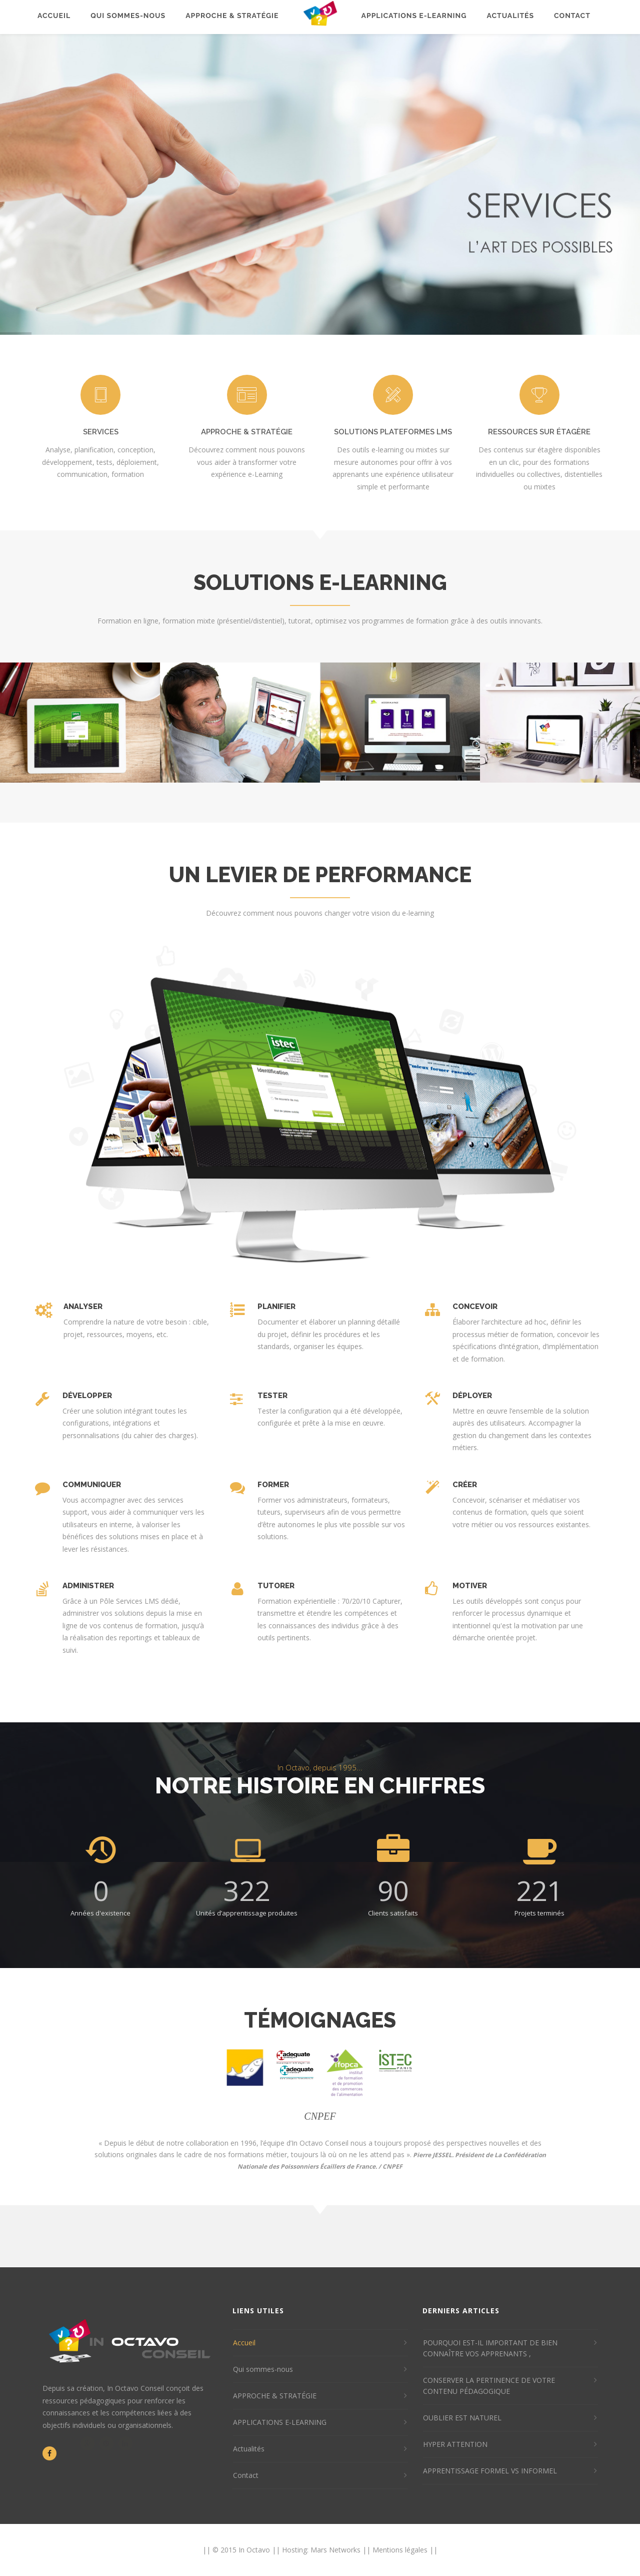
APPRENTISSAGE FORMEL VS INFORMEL (490, 2470)
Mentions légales (400, 2549)
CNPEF (392, 2166)
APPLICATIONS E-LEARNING (279, 2422)
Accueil (244, 2342)
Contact (245, 2475)
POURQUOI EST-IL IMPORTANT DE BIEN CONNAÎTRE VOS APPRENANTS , (490, 2348)
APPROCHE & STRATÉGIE (274, 2395)
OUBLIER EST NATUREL (462, 2417)
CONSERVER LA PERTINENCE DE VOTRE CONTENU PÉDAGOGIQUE (489, 2385)
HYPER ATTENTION (455, 2444)
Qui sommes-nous (263, 2369)
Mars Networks (335, 2549)
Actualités (248, 2448)
